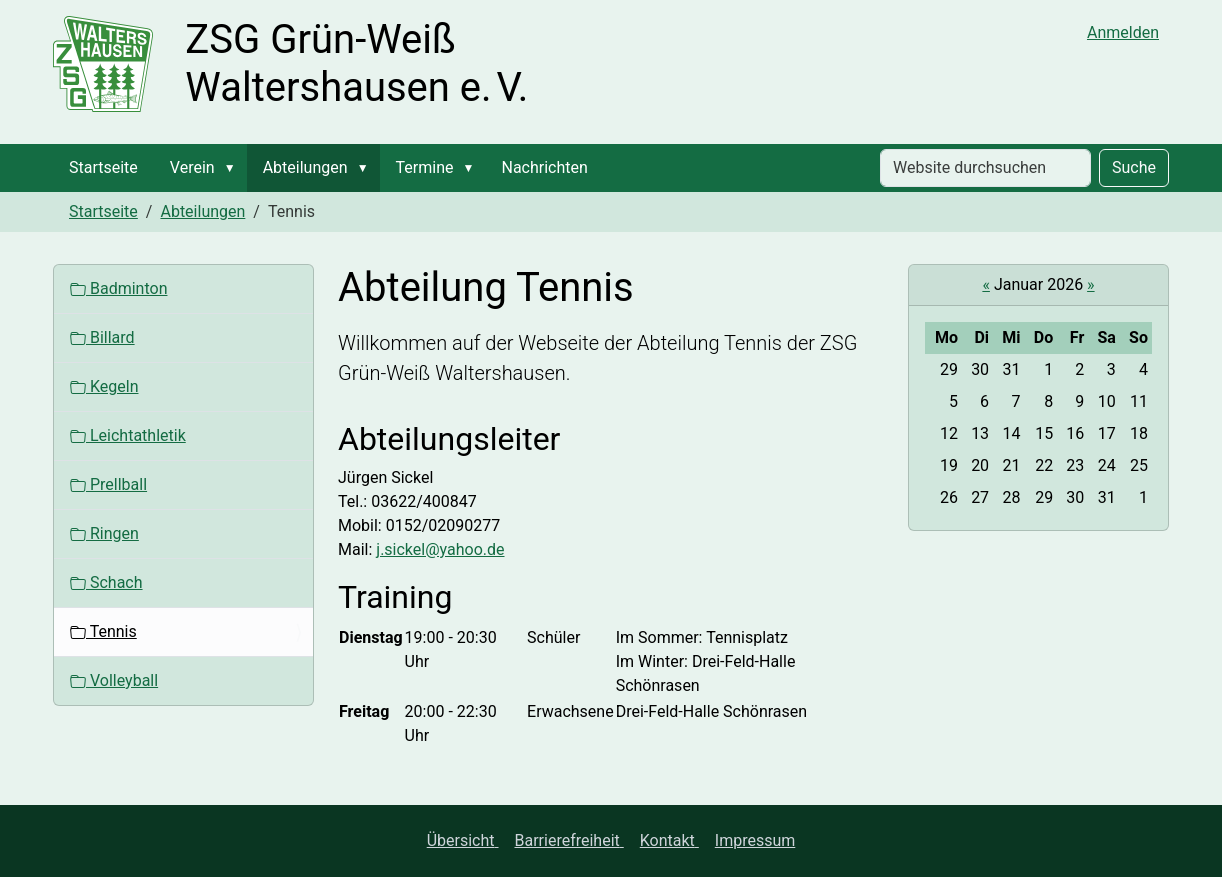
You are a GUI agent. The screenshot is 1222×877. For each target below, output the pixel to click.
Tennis (103, 631)
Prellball (108, 484)
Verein (192, 167)
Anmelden (1123, 32)
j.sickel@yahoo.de (440, 549)
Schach (106, 582)
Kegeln (104, 386)
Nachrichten (544, 167)
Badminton (118, 288)
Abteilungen (305, 167)
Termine (425, 167)
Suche (1134, 167)
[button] (234, 168)
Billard (102, 337)
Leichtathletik (128, 435)
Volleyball (114, 680)
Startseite (103, 167)
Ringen (104, 533)
